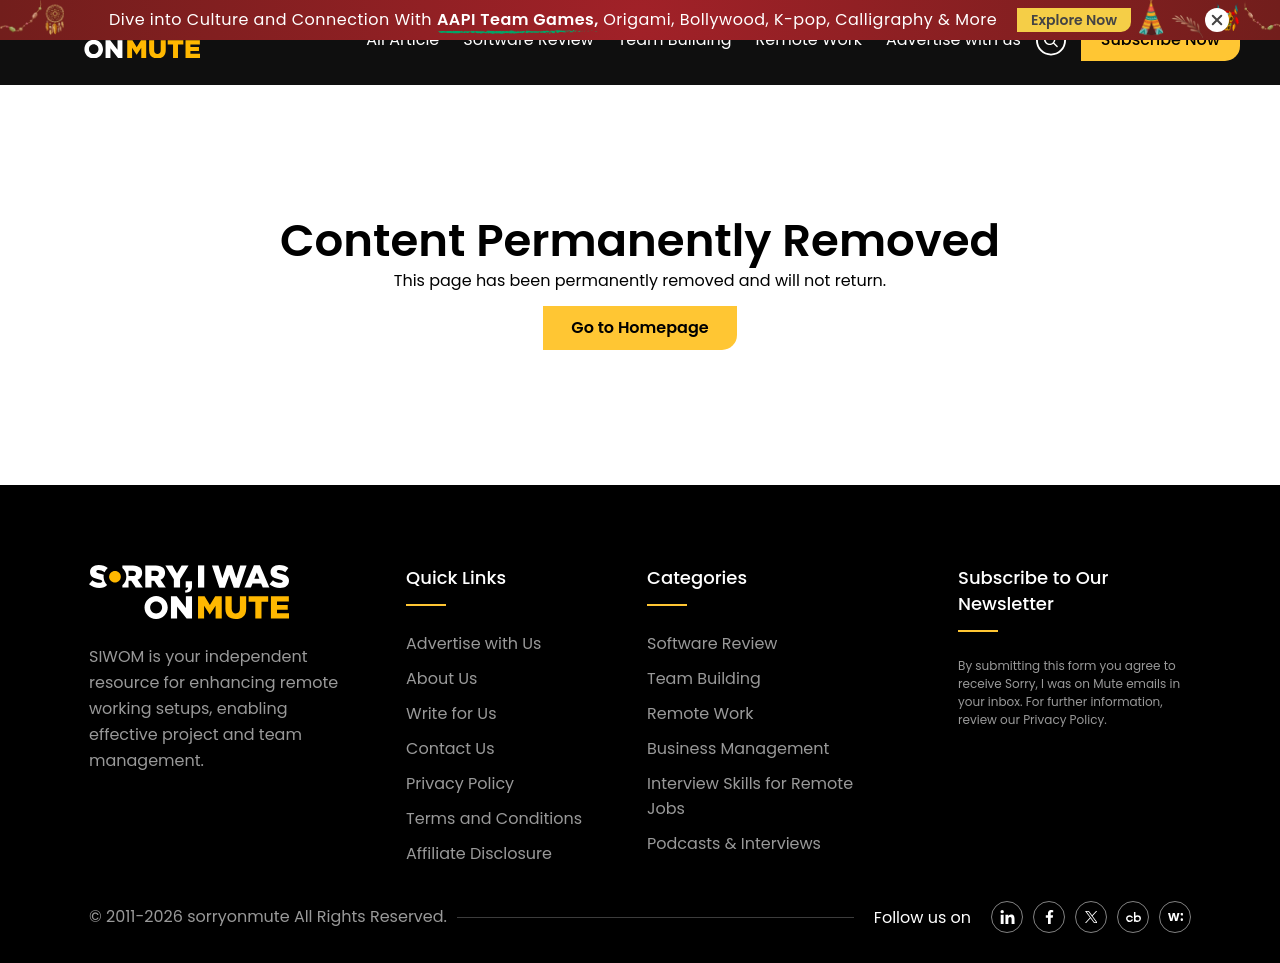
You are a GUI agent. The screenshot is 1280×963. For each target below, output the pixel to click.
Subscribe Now (1160, 39)
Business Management (738, 748)
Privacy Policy (460, 783)
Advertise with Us (473, 643)
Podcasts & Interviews (734, 843)
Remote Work (700, 713)
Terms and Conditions (494, 818)
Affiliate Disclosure (479, 853)
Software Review (712, 643)
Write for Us (451, 713)
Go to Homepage (639, 327)
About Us (441, 678)
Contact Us (450, 748)
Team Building (704, 678)
